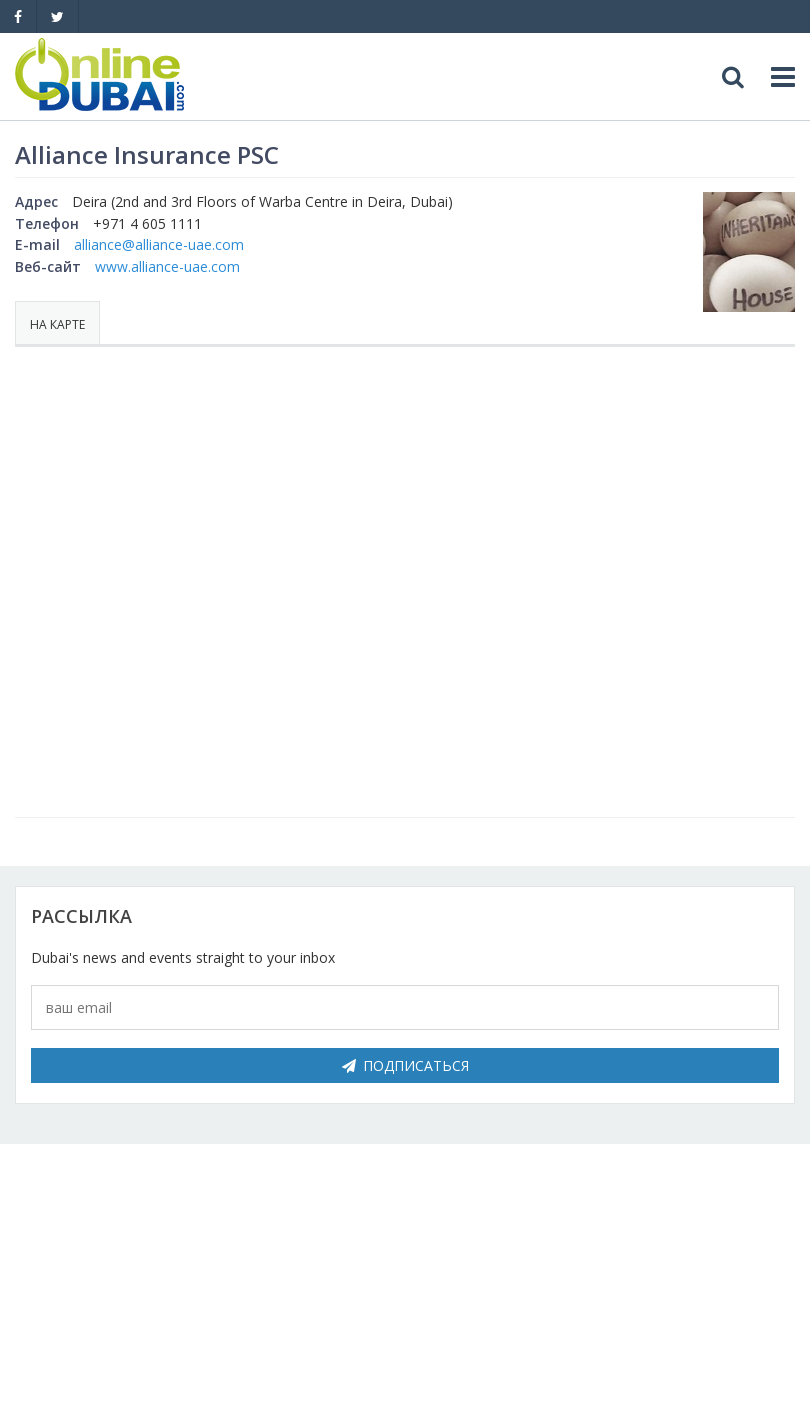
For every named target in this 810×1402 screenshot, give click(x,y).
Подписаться (405, 1065)
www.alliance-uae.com (167, 266)
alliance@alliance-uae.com (159, 244)
